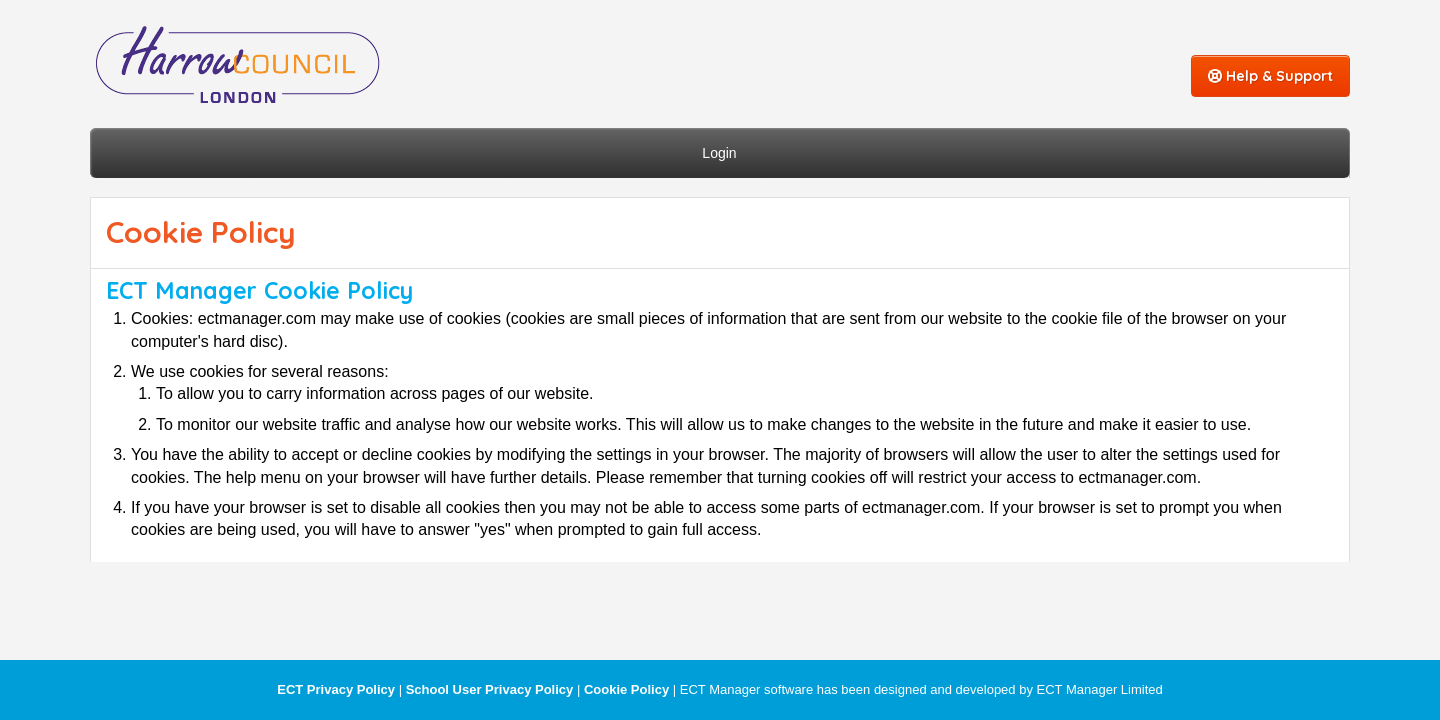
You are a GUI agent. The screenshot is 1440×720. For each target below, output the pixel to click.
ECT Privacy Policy (336, 689)
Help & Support (1270, 76)
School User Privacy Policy (490, 689)
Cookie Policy (626, 689)
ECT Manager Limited (1100, 689)
